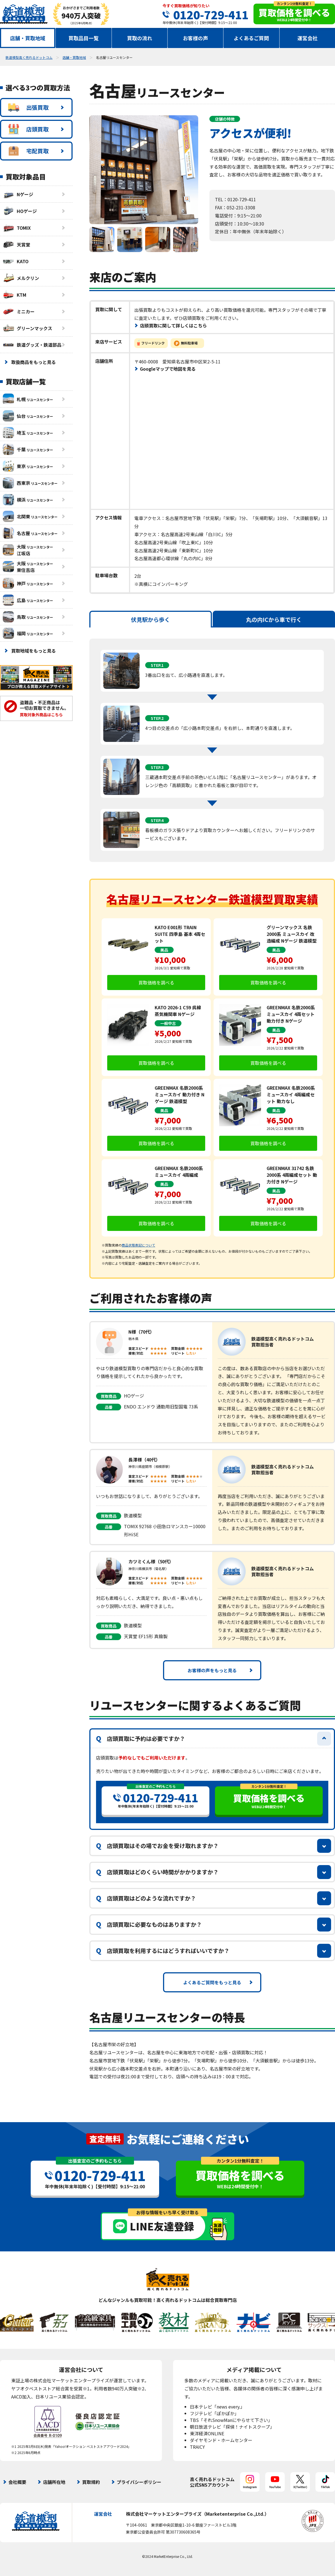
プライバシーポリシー (139, 2482)
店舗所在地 (54, 2482)
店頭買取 (28, 129)
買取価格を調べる (156, 982)
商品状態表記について (138, 1245)
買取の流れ (139, 38)
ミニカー (19, 311)
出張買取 (28, 107)
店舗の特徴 (224, 119)
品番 (109, 1407)
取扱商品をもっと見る (33, 362)
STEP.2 (157, 718)
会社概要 (17, 2482)
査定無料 (105, 2138)
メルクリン (21, 278)
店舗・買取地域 (27, 38)
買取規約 (91, 2482)
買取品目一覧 (83, 38)
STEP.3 (157, 767)
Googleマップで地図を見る (168, 368)
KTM (14, 295)
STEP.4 (157, 820)
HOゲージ (20, 211)
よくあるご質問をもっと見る (212, 1982)
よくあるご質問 (251, 38)
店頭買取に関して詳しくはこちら (173, 325)
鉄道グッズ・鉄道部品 (32, 345)
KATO (15, 261)
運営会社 (307, 38)
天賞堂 (16, 244)
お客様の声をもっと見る (212, 1670)
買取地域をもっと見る (33, 650)
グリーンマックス (27, 328)
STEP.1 (157, 665)
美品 (164, 950)
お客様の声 (195, 38)
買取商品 (108, 1396)
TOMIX (17, 228)
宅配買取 (28, 151)
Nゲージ (18, 194)
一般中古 (168, 1023)
